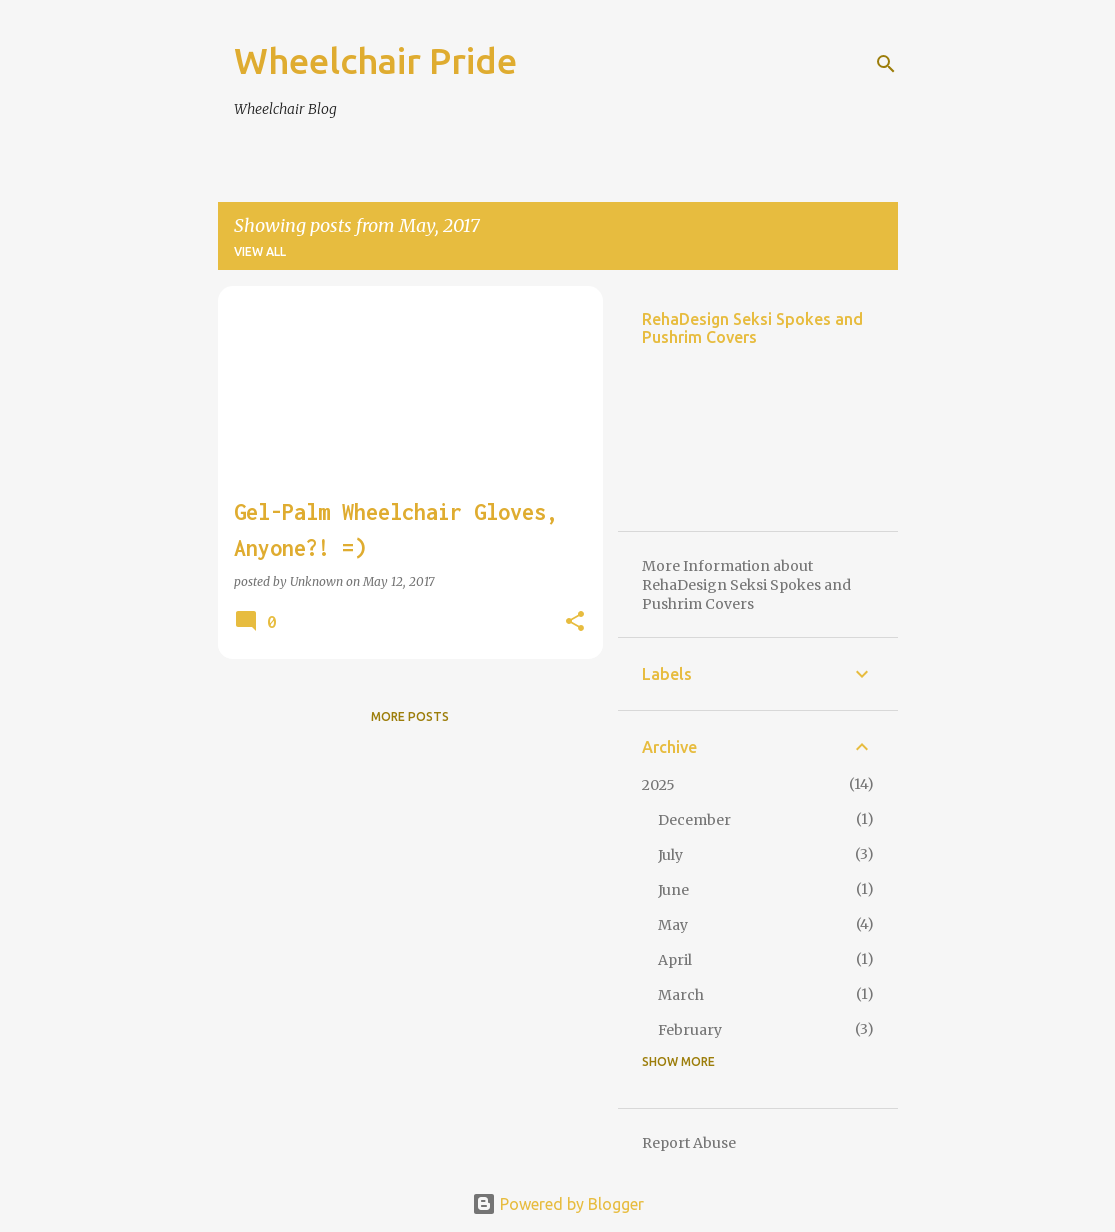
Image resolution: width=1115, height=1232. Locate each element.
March (681, 995)
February (690, 1030)
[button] (575, 622)
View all (260, 251)
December (694, 820)
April (675, 960)
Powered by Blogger (558, 1204)
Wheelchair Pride (375, 60)
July (670, 855)
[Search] (886, 64)
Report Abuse (689, 1143)
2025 (658, 785)
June (673, 890)
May (673, 925)
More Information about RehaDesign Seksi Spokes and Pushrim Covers (746, 585)
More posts (410, 716)
